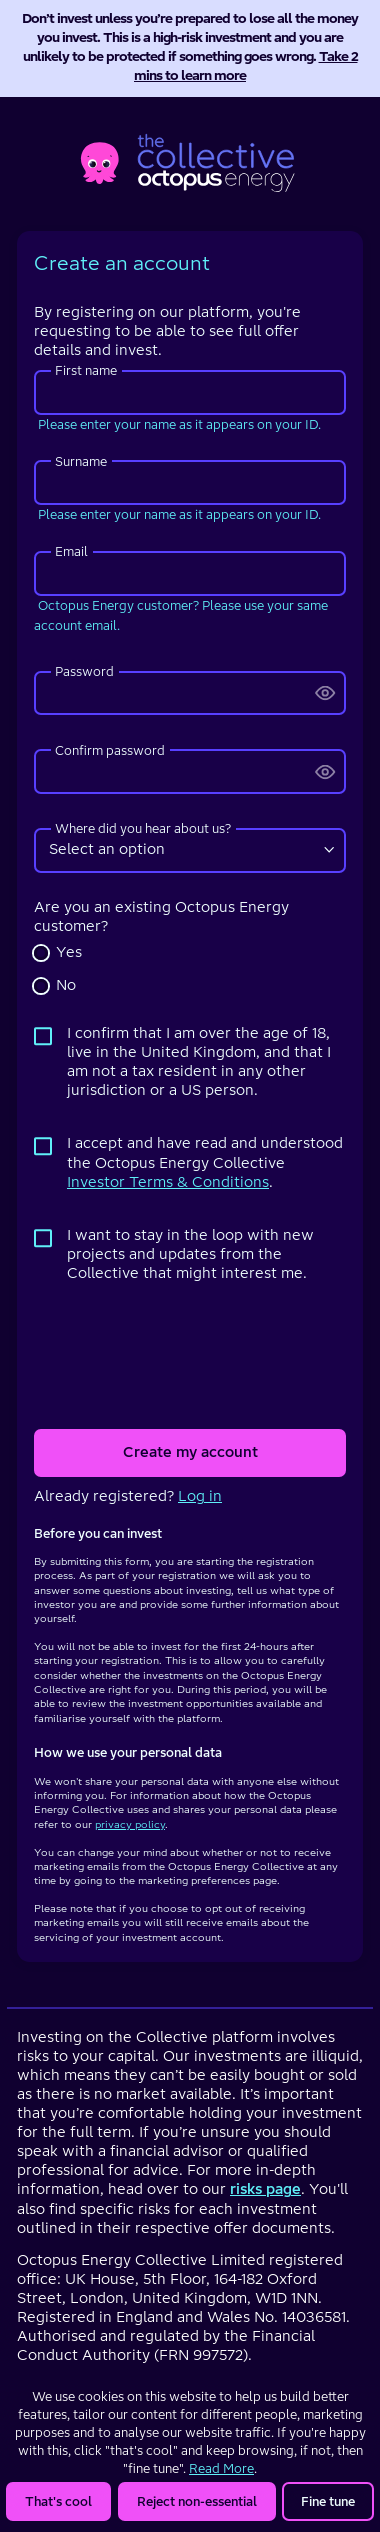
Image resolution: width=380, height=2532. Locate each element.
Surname (81, 461)
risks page (265, 2189)
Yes (69, 952)
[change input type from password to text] (325, 693)
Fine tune (328, 2501)
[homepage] (190, 159)
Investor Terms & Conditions (168, 1182)
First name (86, 370)
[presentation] (190, 1356)
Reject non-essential (197, 2501)
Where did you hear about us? (143, 828)
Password (84, 671)
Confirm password (110, 750)
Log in (200, 1496)
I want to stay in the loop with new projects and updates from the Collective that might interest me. (190, 1254)
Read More (221, 2468)
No (66, 985)
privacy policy (130, 1824)
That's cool (58, 2501)
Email (71, 551)
